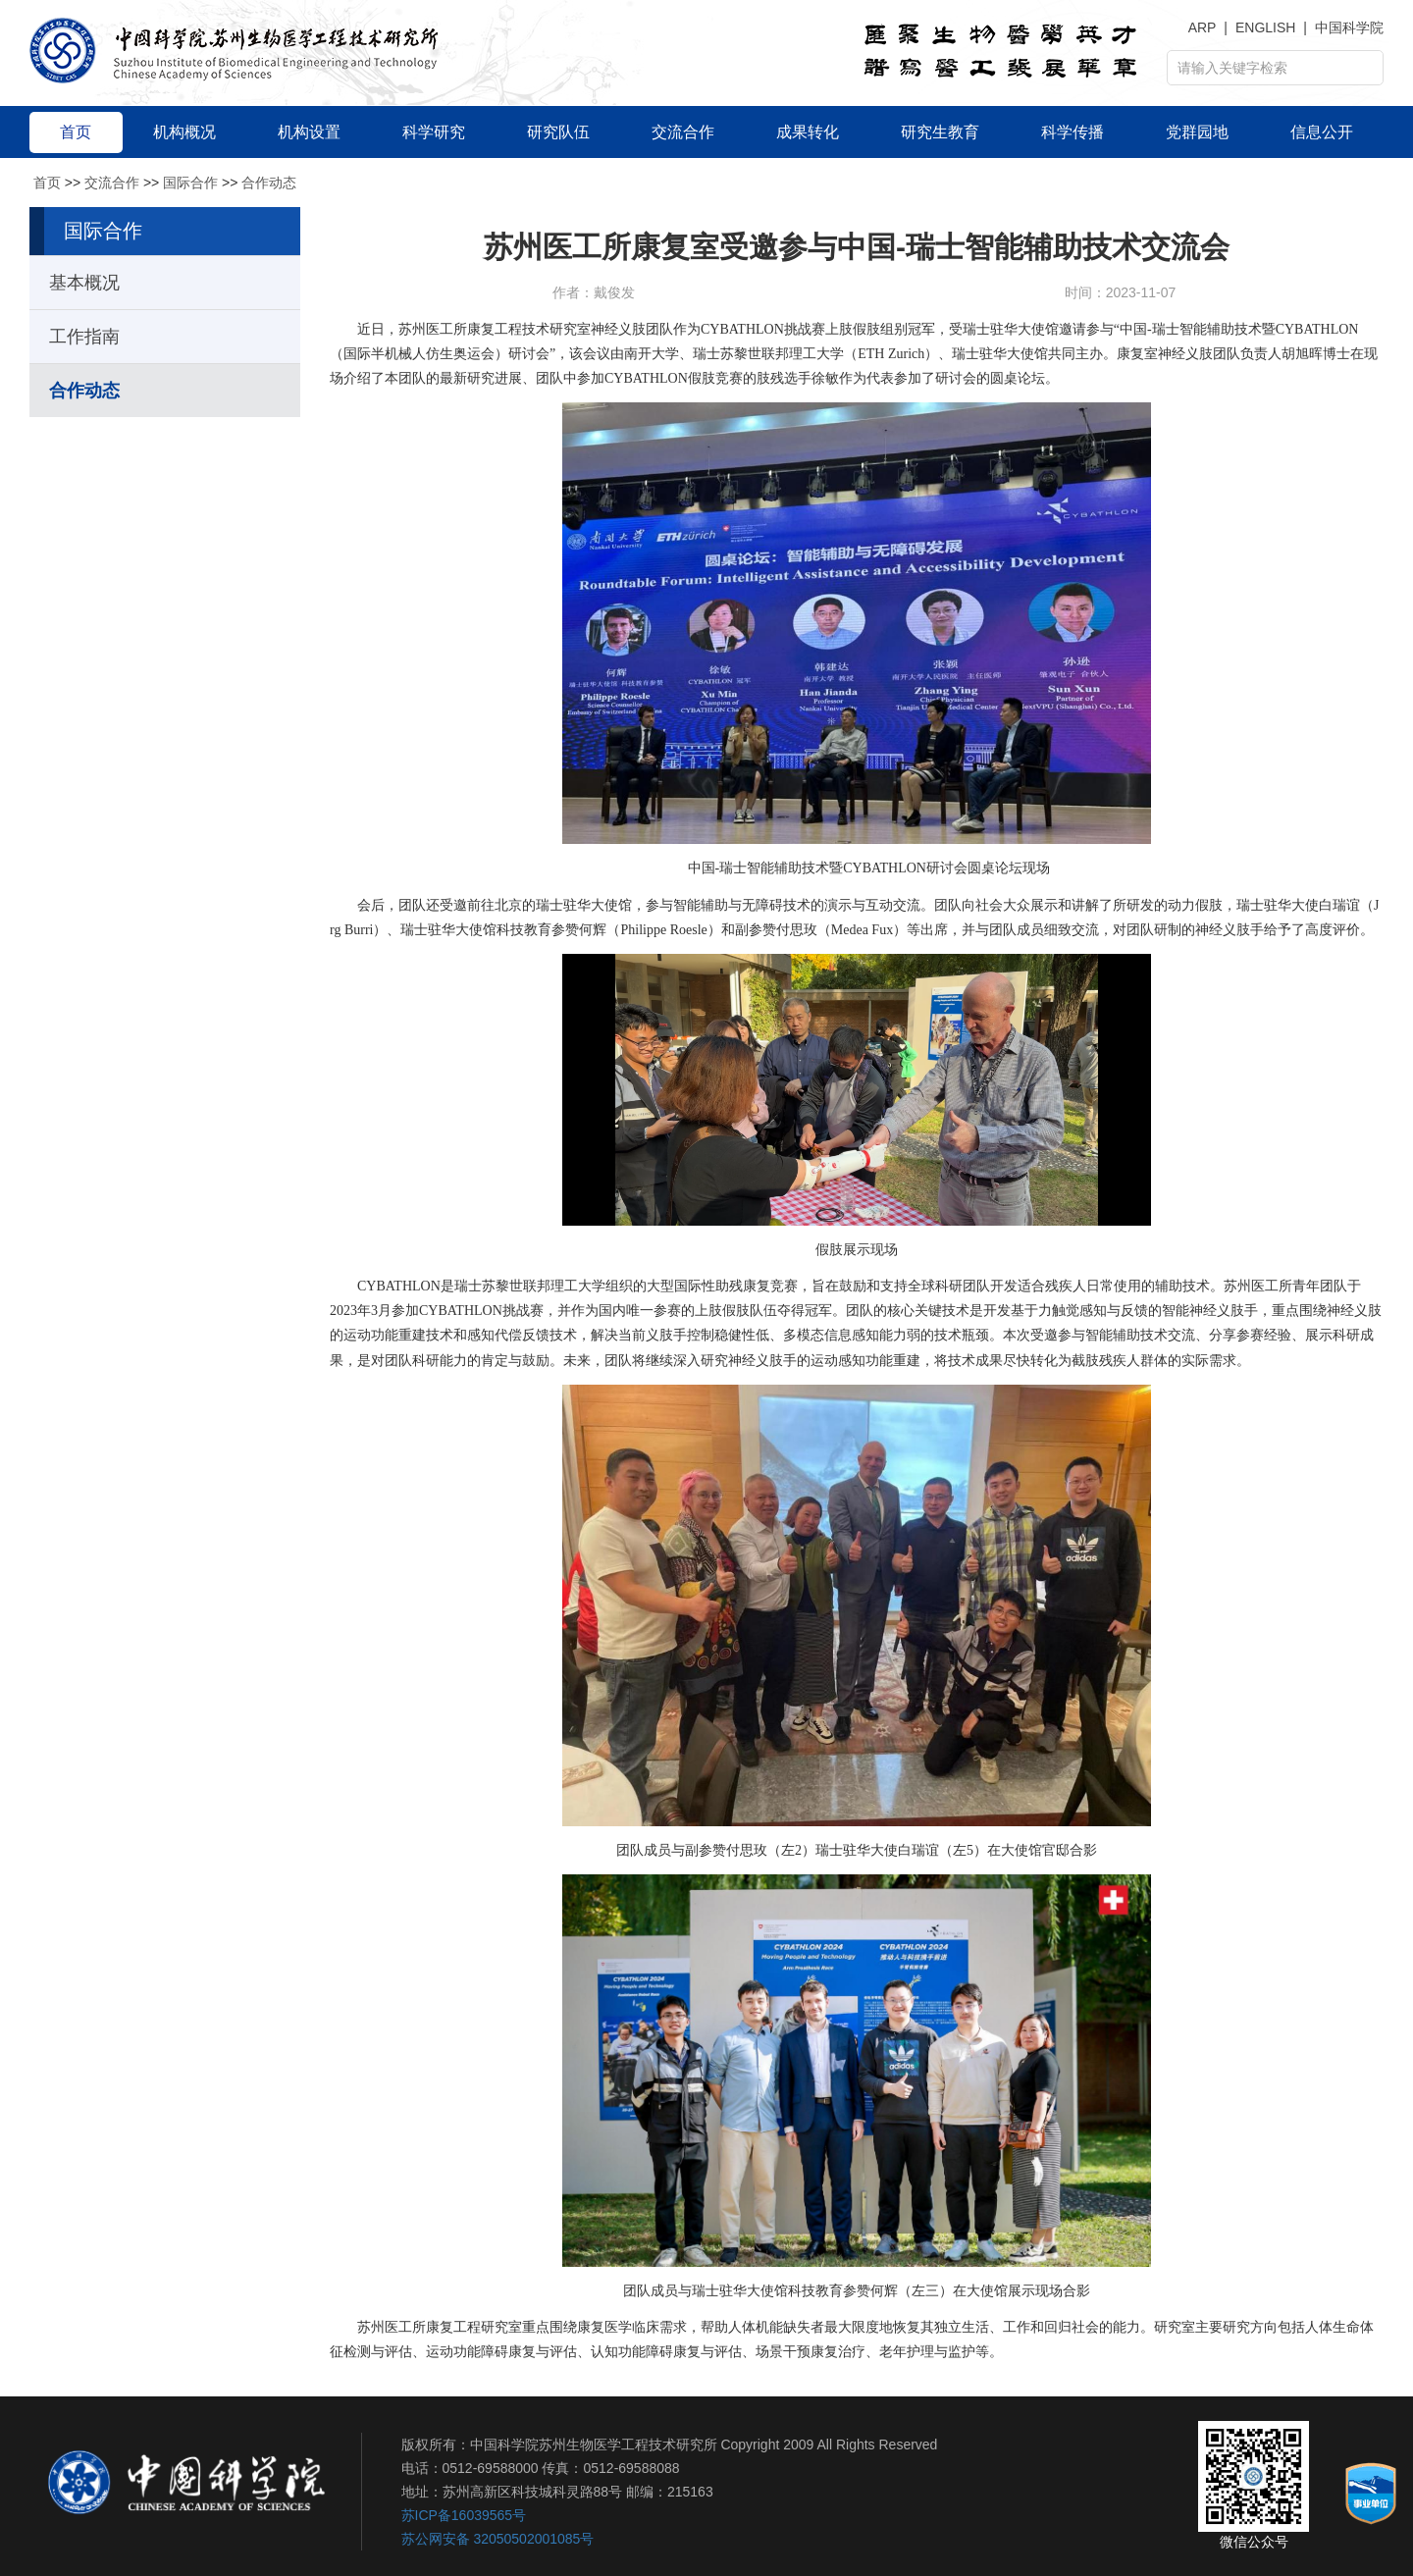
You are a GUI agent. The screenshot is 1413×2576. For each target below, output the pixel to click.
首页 (47, 182)
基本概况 (84, 282)
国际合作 (190, 182)
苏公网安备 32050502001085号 (498, 2539)
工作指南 (84, 336)
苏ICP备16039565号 (464, 2515)
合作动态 (268, 182)
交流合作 (111, 182)
